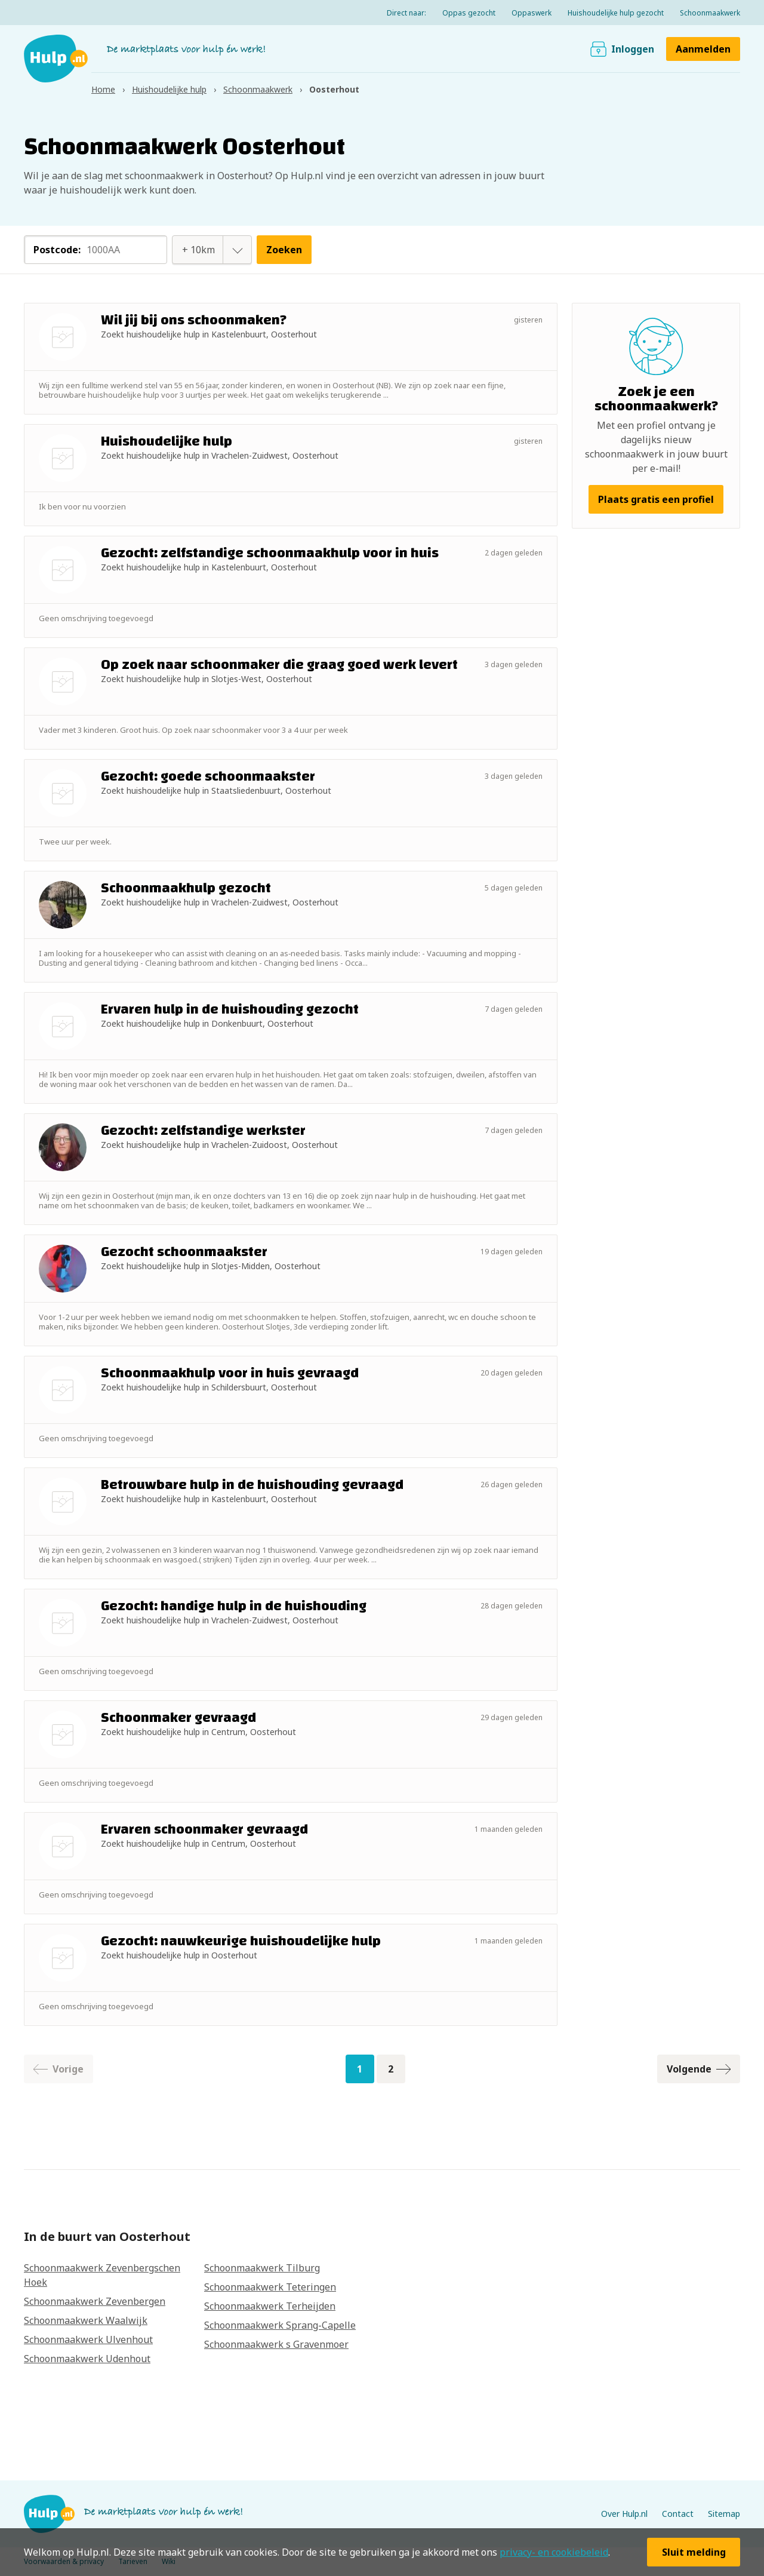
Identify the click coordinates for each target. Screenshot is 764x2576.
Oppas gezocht (468, 13)
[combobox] (198, 249)
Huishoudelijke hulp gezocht (616, 13)
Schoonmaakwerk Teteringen (270, 2286)
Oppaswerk (532, 13)
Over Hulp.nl (624, 2513)
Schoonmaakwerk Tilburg (262, 2267)
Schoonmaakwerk (710, 13)
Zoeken (284, 249)
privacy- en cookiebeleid (554, 2552)
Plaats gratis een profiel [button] (656, 499)
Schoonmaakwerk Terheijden (269, 2306)
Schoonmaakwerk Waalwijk (85, 2320)
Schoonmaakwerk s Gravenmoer (276, 2344)
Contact (678, 2513)
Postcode (57, 249)
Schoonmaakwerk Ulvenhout (88, 2339)
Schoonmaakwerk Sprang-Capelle (280, 2325)
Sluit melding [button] (694, 2552)
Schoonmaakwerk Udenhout (87, 2358)
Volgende (699, 2068)
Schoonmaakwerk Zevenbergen (94, 2301)
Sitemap (724, 2513)
